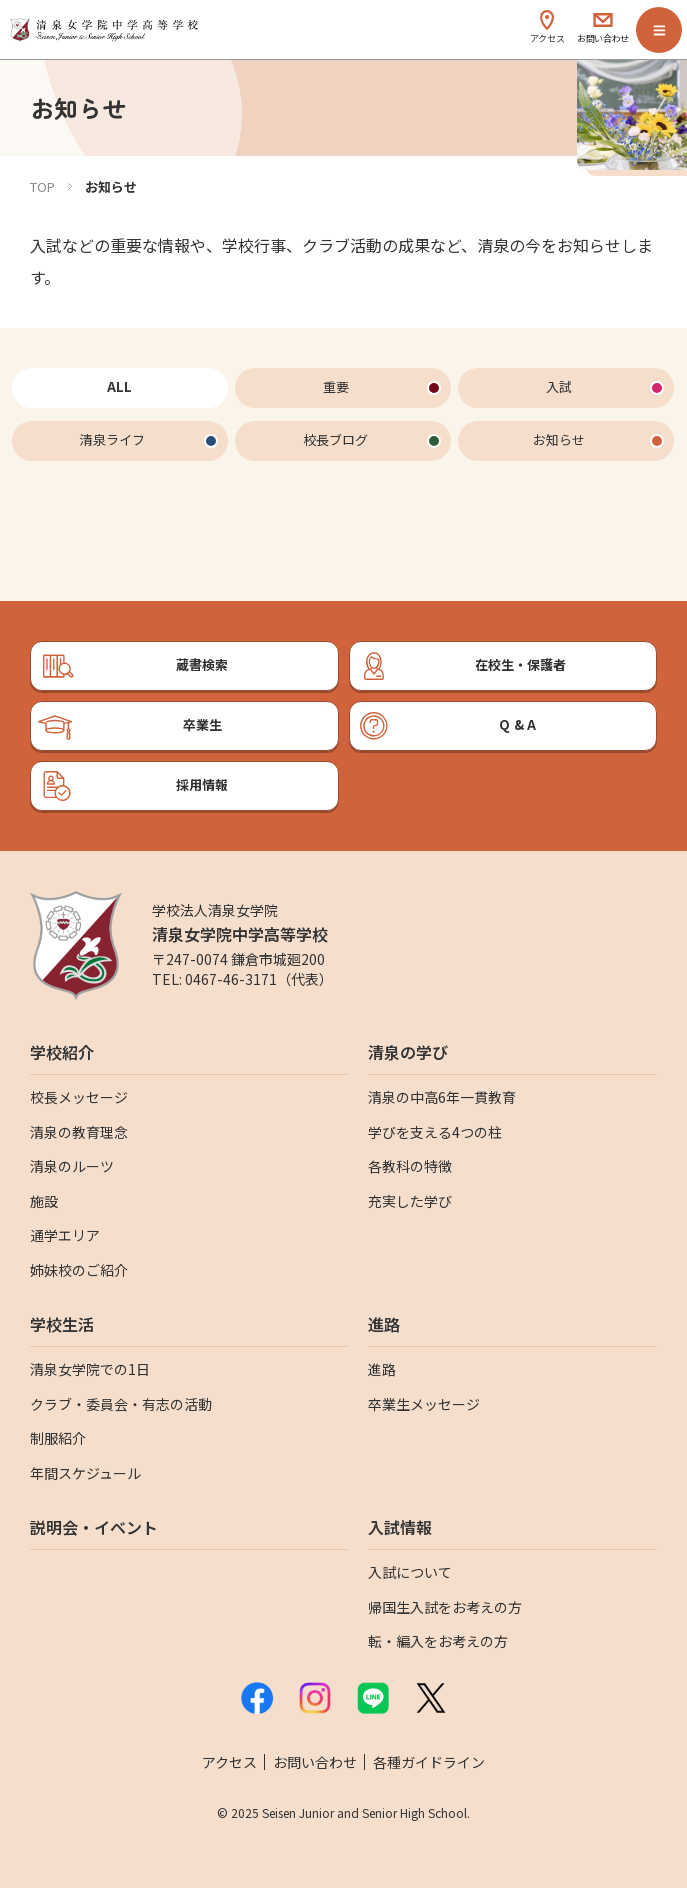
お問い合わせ (315, 1762)
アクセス (229, 1762)
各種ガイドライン (429, 1762)
